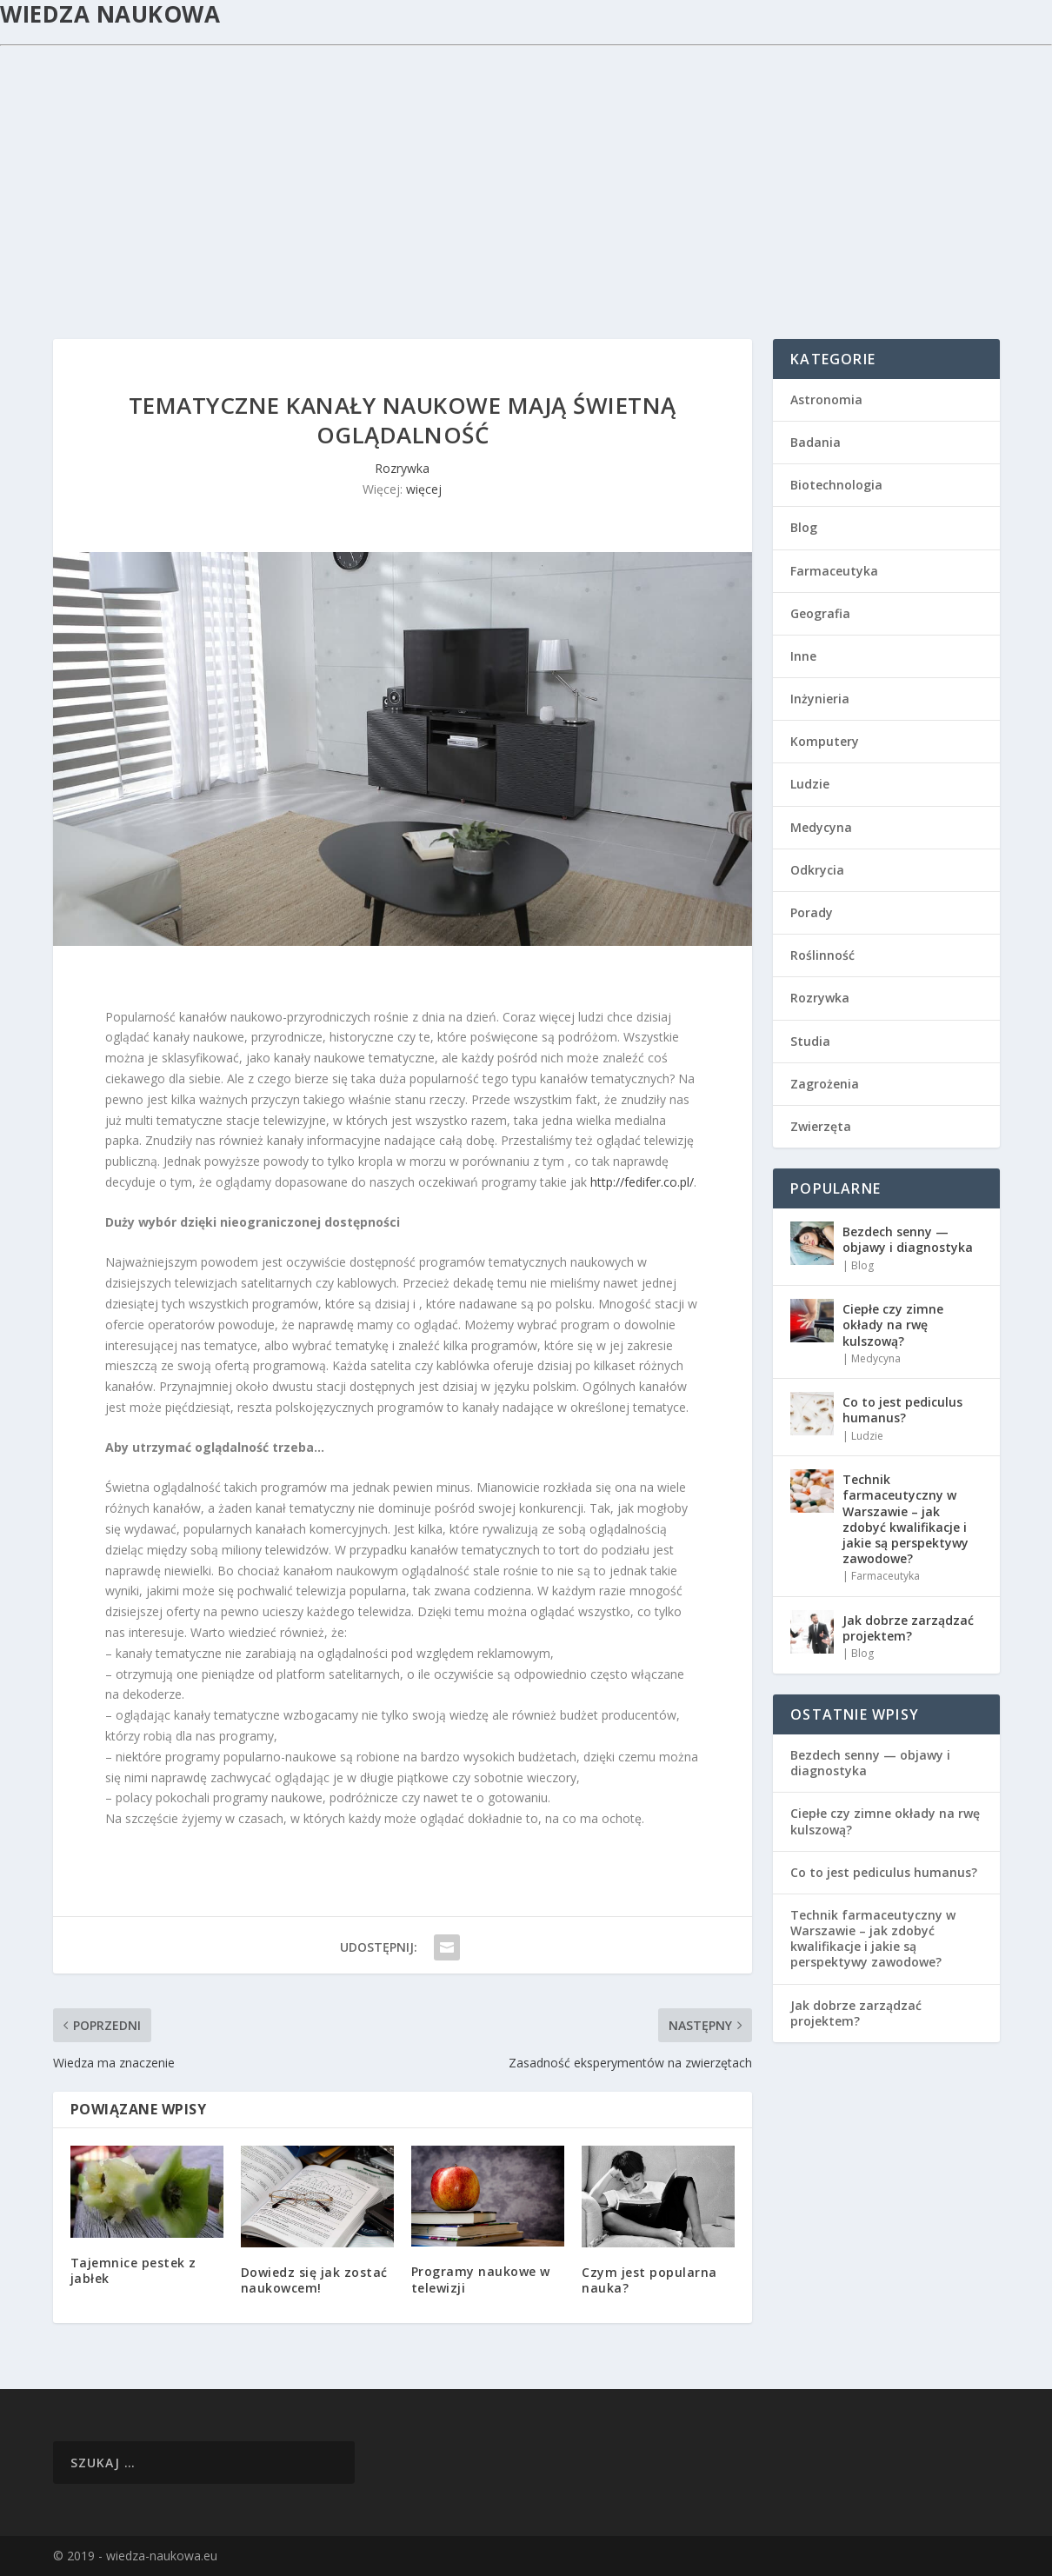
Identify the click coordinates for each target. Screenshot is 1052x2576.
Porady (811, 912)
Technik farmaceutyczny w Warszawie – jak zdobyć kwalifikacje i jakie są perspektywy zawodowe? (905, 1519)
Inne (803, 656)
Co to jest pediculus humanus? (902, 1410)
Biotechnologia (836, 484)
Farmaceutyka (834, 570)
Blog (803, 527)
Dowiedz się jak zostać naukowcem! (314, 2280)
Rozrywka (402, 468)
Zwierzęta (820, 1126)
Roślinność (822, 955)
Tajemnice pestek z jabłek (133, 2270)
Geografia (820, 613)
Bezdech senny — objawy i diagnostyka (907, 1239)
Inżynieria (819, 698)
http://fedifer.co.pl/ (642, 1182)
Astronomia (826, 399)
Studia (810, 1041)
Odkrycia (817, 870)
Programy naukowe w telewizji (480, 2279)
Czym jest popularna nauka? (649, 2280)
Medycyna (821, 827)
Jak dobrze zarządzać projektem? (908, 1628)
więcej (424, 489)
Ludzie (809, 783)
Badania (815, 442)
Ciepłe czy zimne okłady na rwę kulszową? (892, 1324)
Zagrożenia (824, 1083)
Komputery (824, 741)
